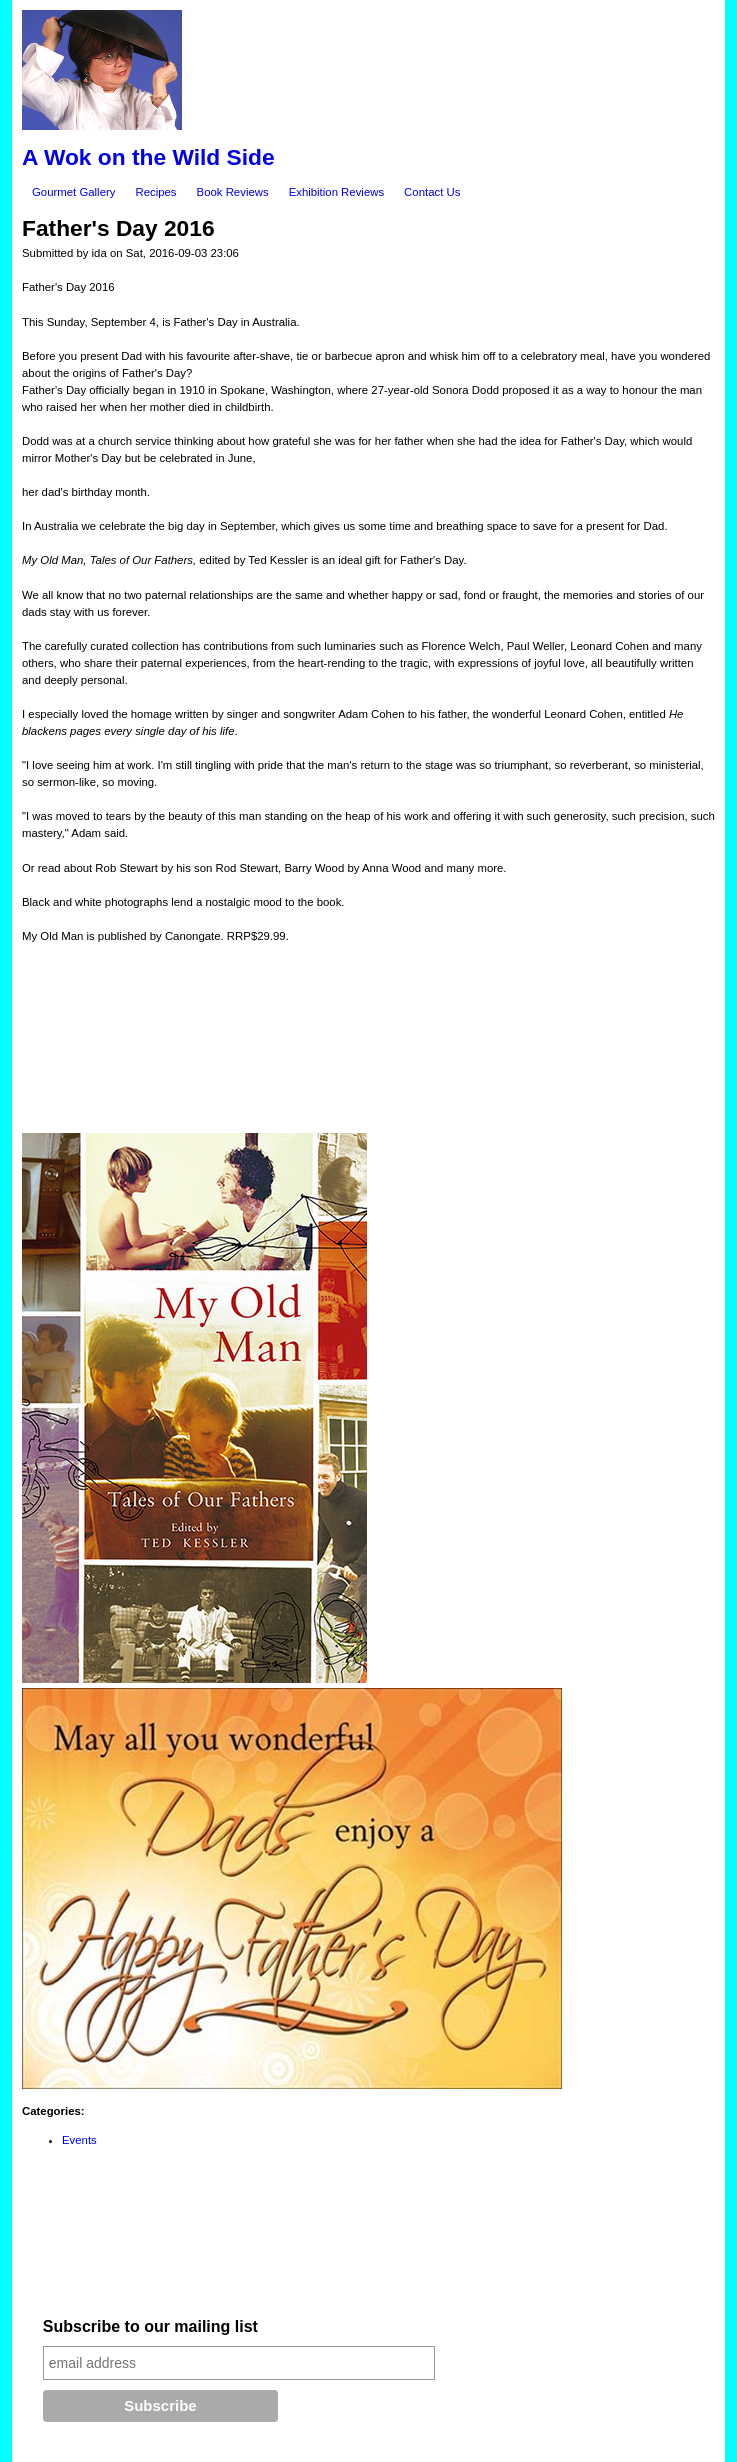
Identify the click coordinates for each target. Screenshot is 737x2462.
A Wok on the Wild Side (148, 157)
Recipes (155, 192)
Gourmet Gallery (73, 192)
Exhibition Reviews (336, 192)
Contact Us (432, 192)
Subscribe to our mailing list (150, 2326)
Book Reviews (233, 192)
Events (79, 2140)
